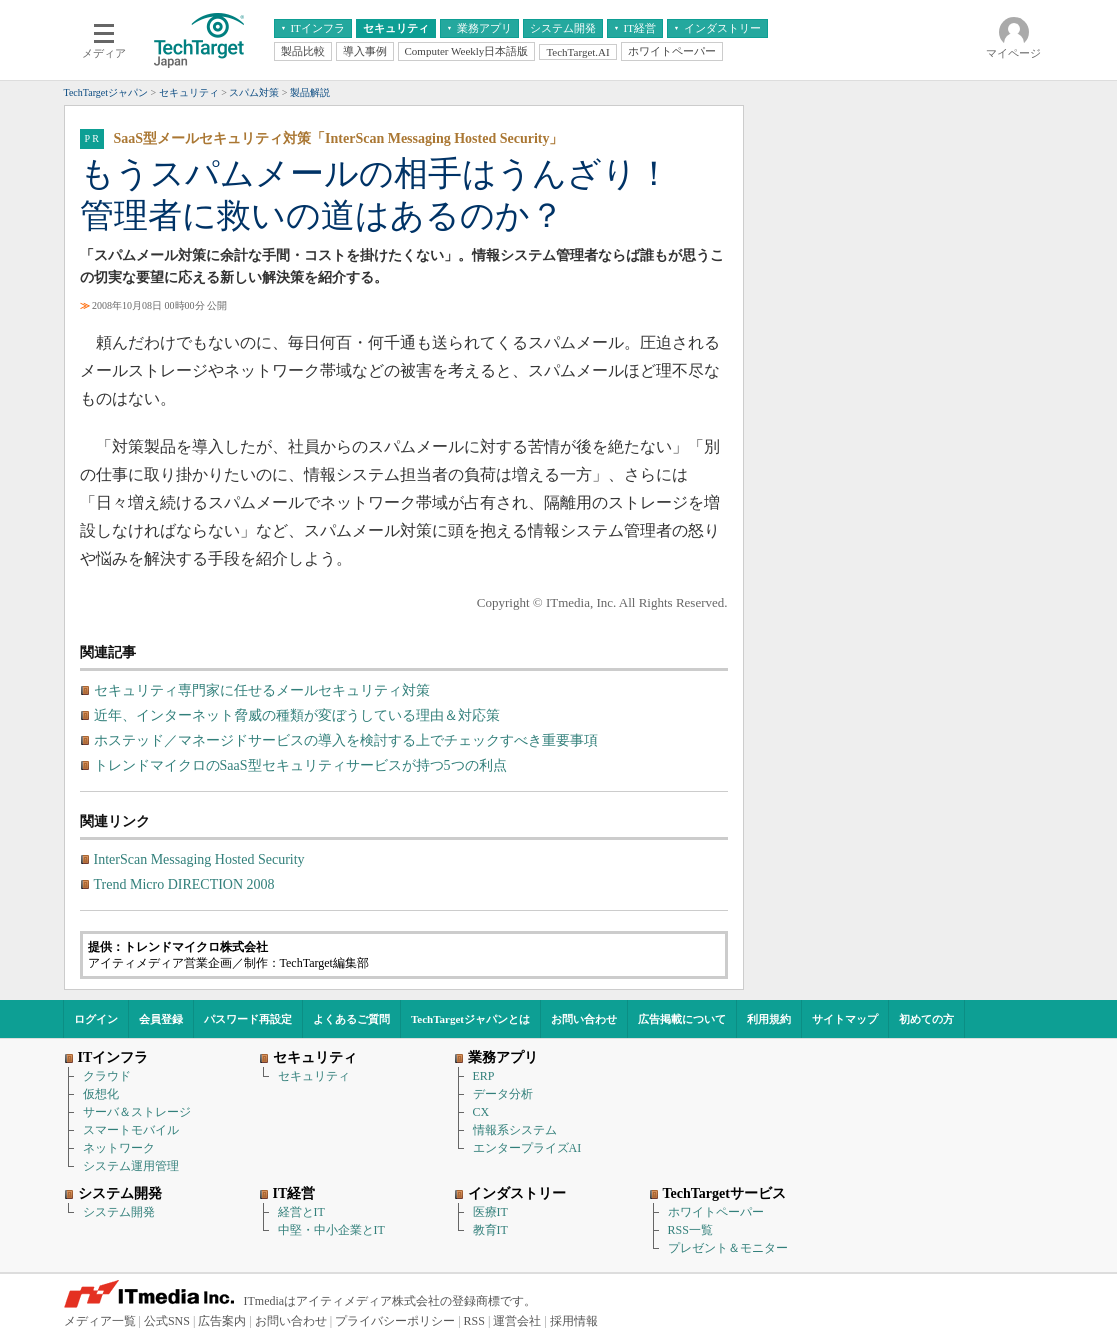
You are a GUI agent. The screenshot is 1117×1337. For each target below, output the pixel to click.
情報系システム (515, 1130)
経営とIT (301, 1212)
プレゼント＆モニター (728, 1248)
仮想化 (101, 1094)
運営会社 (517, 1321)
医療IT (490, 1212)
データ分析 (503, 1094)
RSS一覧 (690, 1230)
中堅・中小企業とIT (331, 1230)
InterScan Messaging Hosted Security (199, 859)
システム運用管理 (131, 1166)
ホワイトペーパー (716, 1212)
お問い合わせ (584, 1019)
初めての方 (926, 1019)
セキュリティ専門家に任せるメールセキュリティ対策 (262, 690)
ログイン (96, 1019)
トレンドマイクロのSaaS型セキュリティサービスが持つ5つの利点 (300, 765)
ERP (484, 1076)
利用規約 (769, 1019)
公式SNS (167, 1321)
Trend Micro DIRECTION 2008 (184, 884)
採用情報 (574, 1321)
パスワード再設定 (248, 1019)
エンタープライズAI (527, 1148)
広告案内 (222, 1321)
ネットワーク (119, 1148)
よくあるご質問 (351, 1019)
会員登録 (161, 1019)
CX (481, 1112)
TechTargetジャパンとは (470, 1019)
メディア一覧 (100, 1321)
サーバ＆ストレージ (137, 1112)
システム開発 (119, 1212)
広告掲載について (682, 1019)
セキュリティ (314, 1076)
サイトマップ (845, 1019)
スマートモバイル (131, 1130)
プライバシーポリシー (395, 1321)
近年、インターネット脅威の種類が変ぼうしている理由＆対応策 (297, 715)
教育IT (490, 1230)
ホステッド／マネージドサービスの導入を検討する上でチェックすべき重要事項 (346, 740)
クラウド (107, 1076)
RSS (474, 1321)
